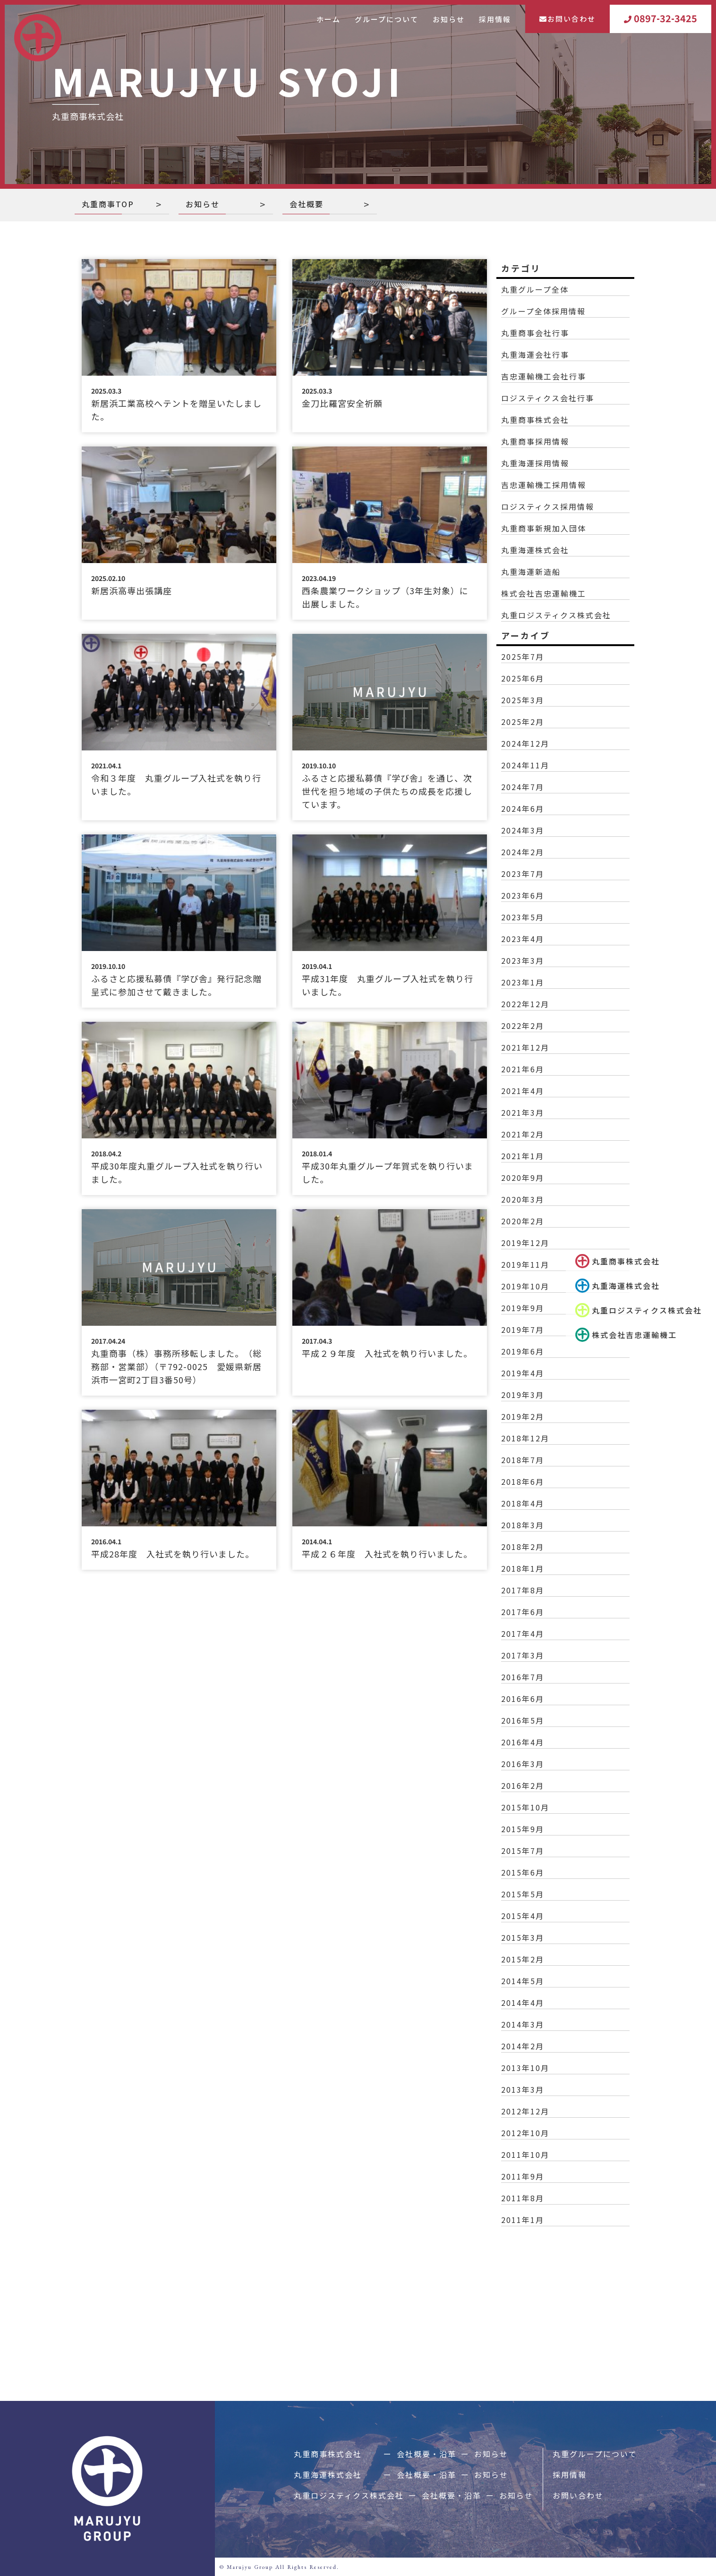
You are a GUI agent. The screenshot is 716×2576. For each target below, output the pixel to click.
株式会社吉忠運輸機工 (543, 593)
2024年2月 (522, 852)
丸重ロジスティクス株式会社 (556, 615)
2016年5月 (522, 1720)
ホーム (328, 19)
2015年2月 (522, 1959)
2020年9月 (522, 1177)
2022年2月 (522, 1025)
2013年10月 (525, 2067)
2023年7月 (522, 873)
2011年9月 (522, 2176)
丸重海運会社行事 (535, 354)
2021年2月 (522, 1134)
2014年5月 (522, 1981)
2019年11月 (525, 1264)
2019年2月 (522, 1416)
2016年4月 (522, 1742)
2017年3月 (522, 1655)
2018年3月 (522, 1525)
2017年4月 (522, 1633)
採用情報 (495, 19)
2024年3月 (522, 830)
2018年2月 (522, 1546)
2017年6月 (522, 1611)
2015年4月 (522, 1915)
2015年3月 (522, 1937)
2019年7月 (522, 1329)
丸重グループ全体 (535, 289)
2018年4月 (522, 1503)
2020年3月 (522, 1199)
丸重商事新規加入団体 (543, 528)
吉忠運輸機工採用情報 (543, 484)
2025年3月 (522, 700)
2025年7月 (522, 656)
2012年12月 (525, 2111)
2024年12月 (525, 743)
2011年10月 (525, 2154)
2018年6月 (522, 1481)
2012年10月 (525, 2132)
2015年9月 (522, 1829)
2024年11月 (525, 765)
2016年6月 (522, 1698)
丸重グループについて (595, 2453)
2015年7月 (522, 1850)
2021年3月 (522, 1112)
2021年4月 (522, 1090)
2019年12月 (525, 1242)
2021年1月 (522, 1156)
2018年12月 (525, 1438)
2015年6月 (522, 1872)
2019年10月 (525, 1286)
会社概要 (307, 204)
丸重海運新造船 (531, 571)
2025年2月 (522, 721)
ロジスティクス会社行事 (547, 398)
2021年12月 (525, 1047)
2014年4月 (522, 2002)
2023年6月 (522, 895)
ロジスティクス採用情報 (547, 506)
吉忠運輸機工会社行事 (543, 376)
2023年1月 (522, 982)
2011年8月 (522, 2198)
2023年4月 (522, 938)
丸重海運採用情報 (535, 463)
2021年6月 (522, 1069)
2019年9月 (522, 1307)
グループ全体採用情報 (543, 311)
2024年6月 (522, 808)
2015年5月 (522, 1894)
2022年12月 (525, 1004)
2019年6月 (522, 1351)
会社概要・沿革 (426, 2453)
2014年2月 (522, 2046)
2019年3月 (522, 1394)
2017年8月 (522, 1590)
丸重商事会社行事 (535, 332)
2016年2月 (522, 1785)
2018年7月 (522, 1459)
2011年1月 (522, 2219)
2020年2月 (522, 1221)
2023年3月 (522, 960)
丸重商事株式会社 (619, 1261)
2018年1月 (522, 1568)
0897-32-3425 (660, 19)
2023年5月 (522, 917)
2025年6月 (522, 678)
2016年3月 (522, 1763)
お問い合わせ (567, 19)
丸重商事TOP (108, 204)
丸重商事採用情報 (535, 441)
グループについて (386, 19)
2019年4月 (522, 1373)
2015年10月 (525, 1807)
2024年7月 (522, 786)
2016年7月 (522, 1677)
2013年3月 (522, 2089)
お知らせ (449, 19)
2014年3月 (522, 2024)
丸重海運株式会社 (621, 1286)
